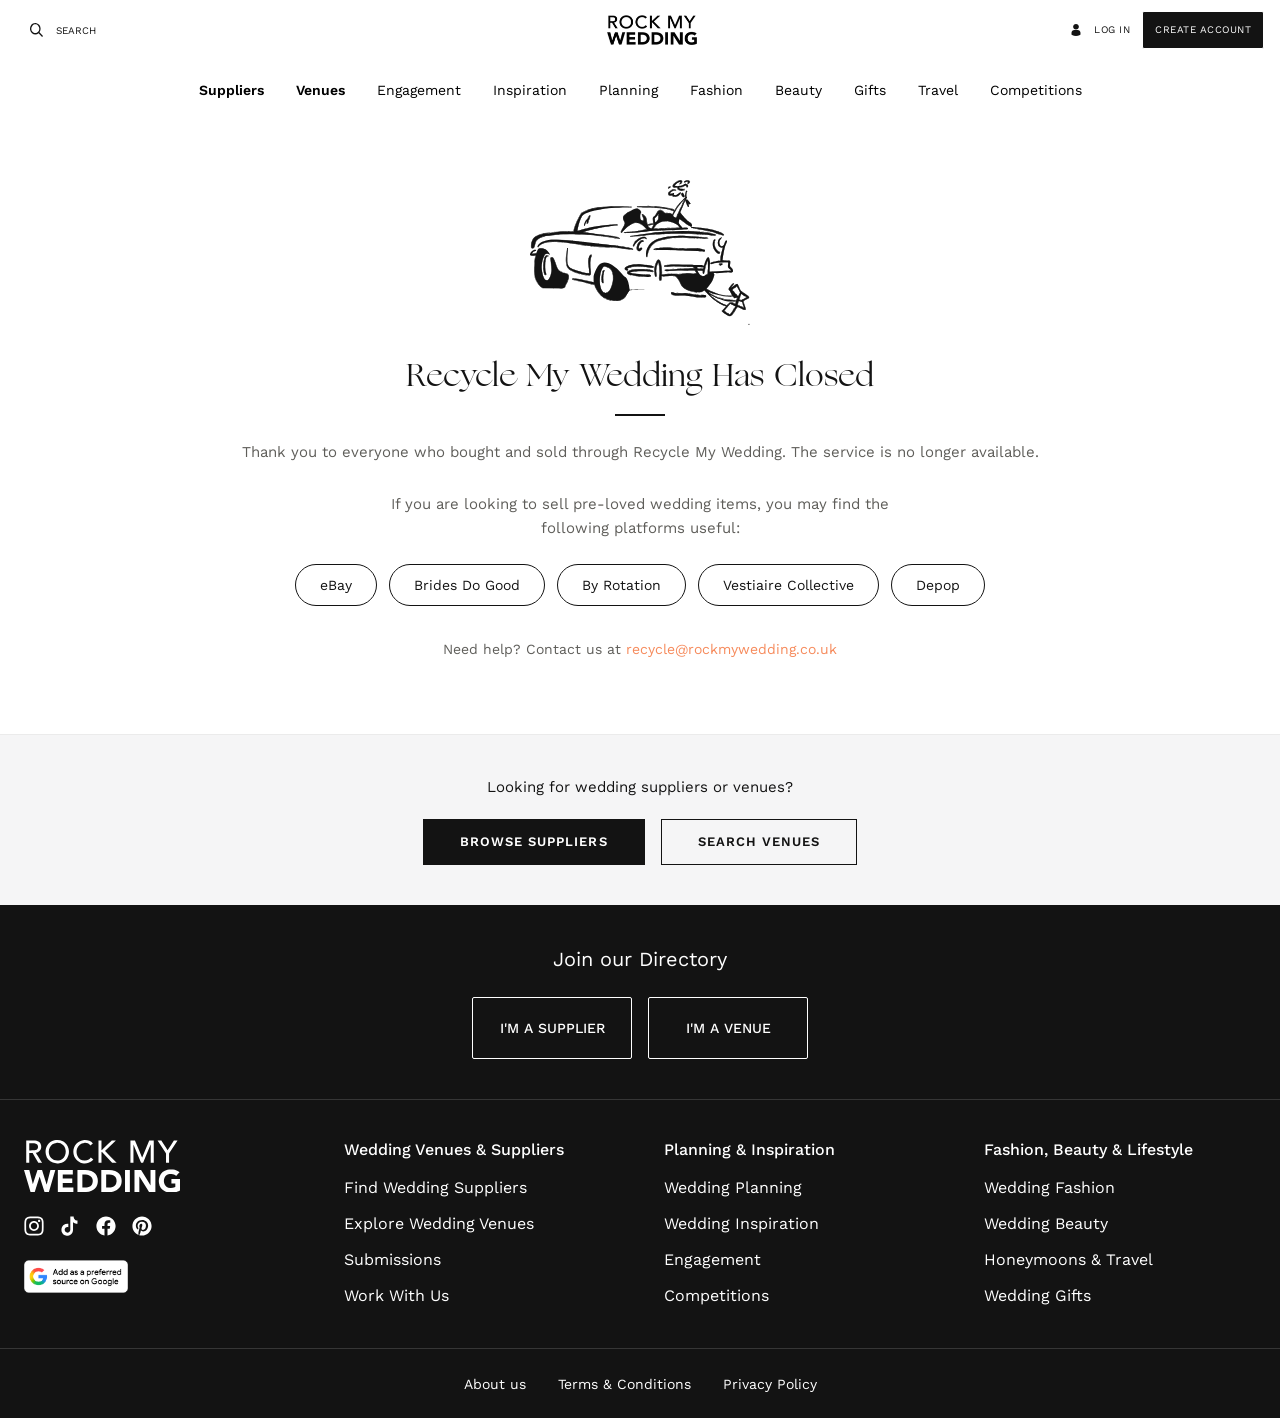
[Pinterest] (142, 1226)
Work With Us (396, 1295)
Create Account (1203, 29)
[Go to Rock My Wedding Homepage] (102, 1166)
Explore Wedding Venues (439, 1223)
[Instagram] (34, 1226)
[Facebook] (106, 1226)
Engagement (419, 90)
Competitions (1036, 90)
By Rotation (621, 585)
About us (495, 1384)
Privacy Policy (770, 1384)
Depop (938, 585)
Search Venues (759, 841)
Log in (1099, 30)
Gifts (870, 90)
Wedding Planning (733, 1187)
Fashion (716, 90)
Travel (938, 90)
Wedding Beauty (1046, 1223)
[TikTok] (70, 1226)
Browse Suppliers (534, 841)
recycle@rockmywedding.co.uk (731, 649)
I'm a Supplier (552, 1028)
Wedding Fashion (1049, 1187)
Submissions (392, 1259)
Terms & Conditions (624, 1384)
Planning (628, 90)
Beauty (798, 90)
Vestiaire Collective (788, 585)
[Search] (34, 30)
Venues (320, 90)
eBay (336, 585)
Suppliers (231, 90)
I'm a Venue (728, 1028)
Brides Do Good (467, 585)
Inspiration (530, 90)
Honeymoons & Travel (1068, 1259)
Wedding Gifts (1037, 1295)
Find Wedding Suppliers (435, 1187)
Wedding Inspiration (741, 1223)
